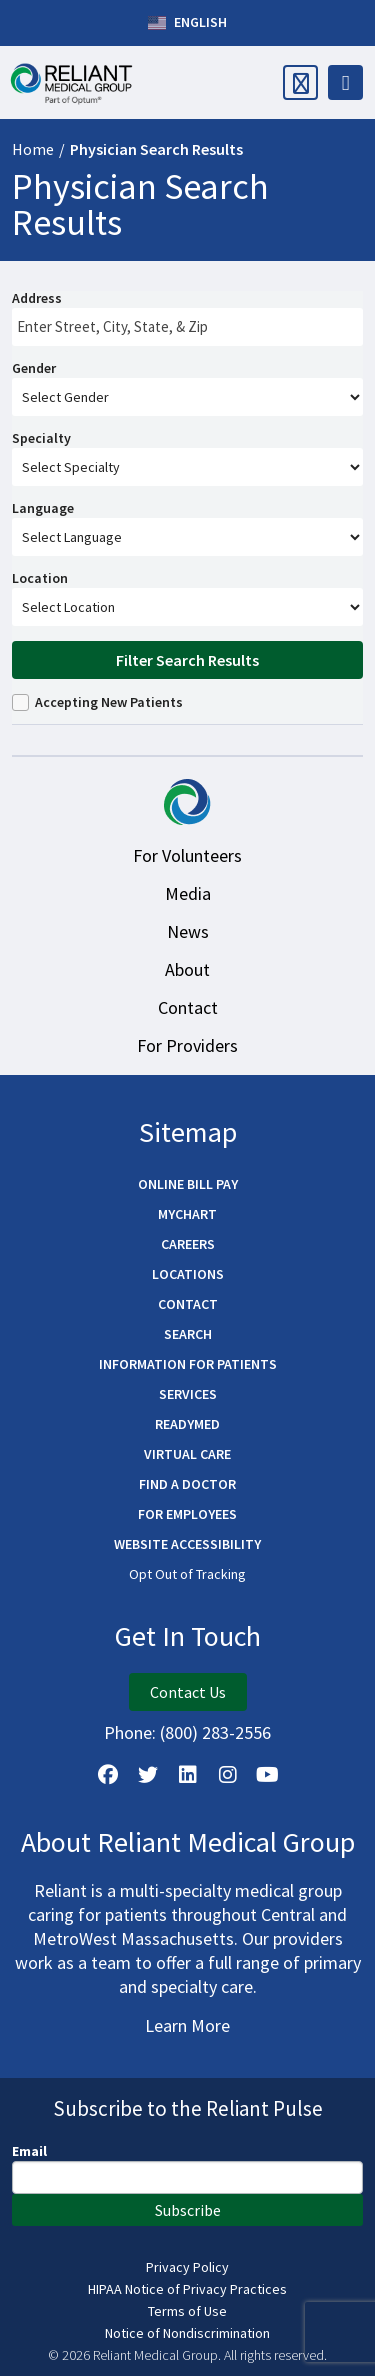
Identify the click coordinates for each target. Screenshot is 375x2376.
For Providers (187, 1045)
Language (43, 508)
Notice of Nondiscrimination (187, 2333)
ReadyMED (187, 1424)
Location (40, 578)
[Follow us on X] (148, 1775)
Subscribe (188, 2210)
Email (29, 2151)
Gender (34, 368)
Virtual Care (187, 1454)
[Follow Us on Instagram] (228, 1775)
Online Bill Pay (188, 1184)
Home (33, 149)
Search (188, 1334)
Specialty (41, 438)
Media (188, 893)
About (187, 969)
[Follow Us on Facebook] (108, 1775)
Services (188, 1394)
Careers (188, 1244)
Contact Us (188, 1692)
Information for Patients (188, 1364)
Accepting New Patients (109, 701)
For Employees (187, 1514)
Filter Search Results (187, 660)
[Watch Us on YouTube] (268, 1775)
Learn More (187, 2025)
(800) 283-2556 (215, 1732)
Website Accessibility (187, 1544)
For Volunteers (187, 855)
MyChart (187, 1214)
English (187, 23)
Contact (188, 1007)
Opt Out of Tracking (187, 1574)
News (188, 931)
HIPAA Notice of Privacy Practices (187, 2289)
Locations (188, 1274)
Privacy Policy (187, 2267)
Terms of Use (187, 2311)
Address (37, 298)
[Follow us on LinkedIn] (188, 1775)
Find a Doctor (187, 1484)
